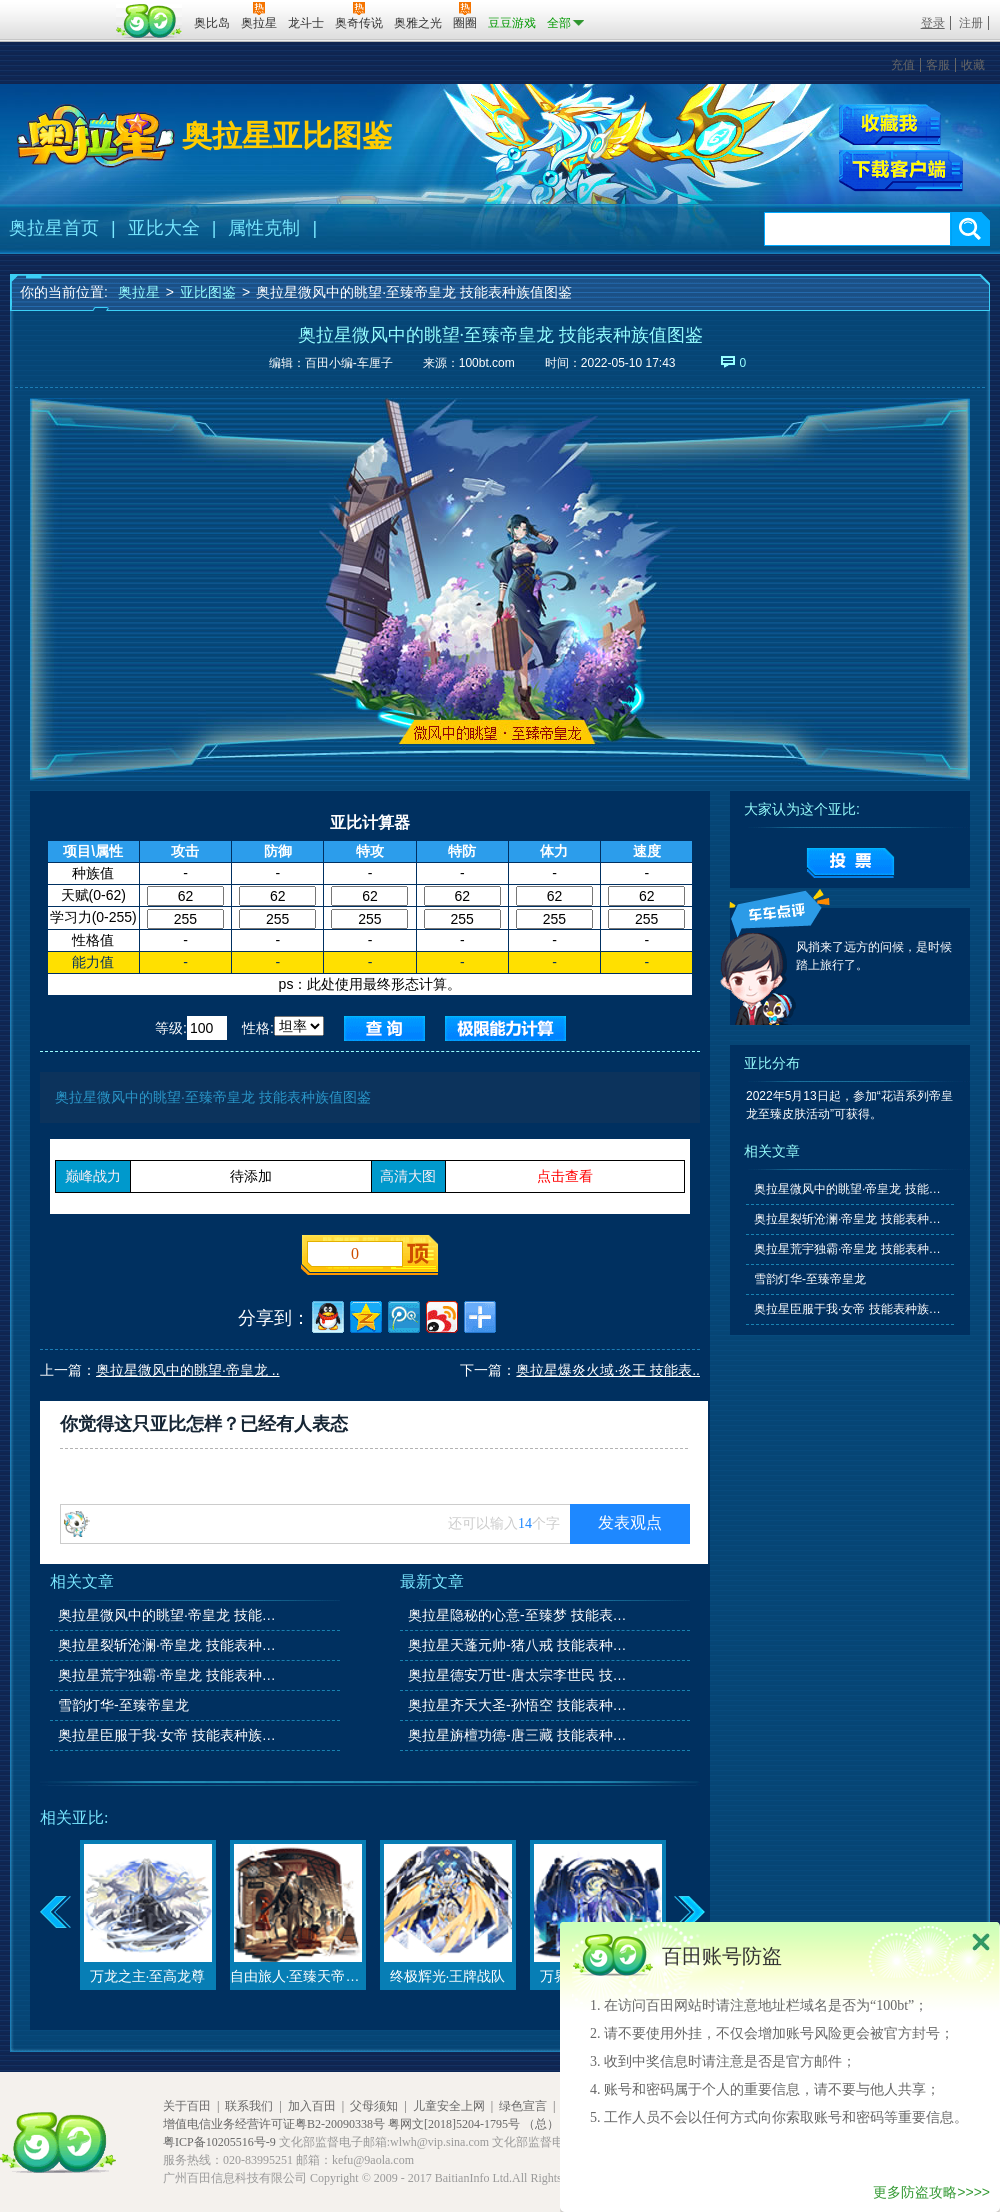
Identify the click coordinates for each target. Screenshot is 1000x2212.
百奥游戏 (60, 9)
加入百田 (312, 2106)
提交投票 (850, 863)
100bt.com (487, 363)
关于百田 (187, 2106)
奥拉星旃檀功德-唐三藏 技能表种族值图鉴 (519, 1735)
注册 (971, 23)
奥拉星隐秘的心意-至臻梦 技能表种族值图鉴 (519, 1615)
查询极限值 (505, 1028)
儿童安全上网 (449, 2106)
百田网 (149, 21)
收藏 (973, 65)
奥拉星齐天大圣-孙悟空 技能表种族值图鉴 (519, 1705)
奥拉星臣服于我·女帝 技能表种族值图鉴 (169, 1735)
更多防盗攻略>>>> (931, 2192)
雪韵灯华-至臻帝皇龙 (123, 1705)
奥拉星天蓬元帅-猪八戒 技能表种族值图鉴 (519, 1645)
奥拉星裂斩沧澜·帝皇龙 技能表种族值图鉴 (169, 1645)
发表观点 (630, 1522)
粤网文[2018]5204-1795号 (454, 2124)
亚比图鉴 (208, 292)
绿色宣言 (523, 2106)
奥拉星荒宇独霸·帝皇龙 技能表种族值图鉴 (169, 1675)
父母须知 (374, 2106)
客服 (938, 65)
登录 (933, 23)
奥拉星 (139, 292)
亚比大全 (164, 228)
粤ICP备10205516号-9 (219, 2142)
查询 (384, 1028)
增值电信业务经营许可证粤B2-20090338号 (274, 2124)
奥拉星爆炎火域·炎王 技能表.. (608, 1370)
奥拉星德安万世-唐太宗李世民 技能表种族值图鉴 (519, 1675)
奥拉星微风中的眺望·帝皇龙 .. (188, 1370)
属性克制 (264, 228)
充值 (903, 65)
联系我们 (249, 2106)
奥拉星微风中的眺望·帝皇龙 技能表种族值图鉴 (169, 1615)
